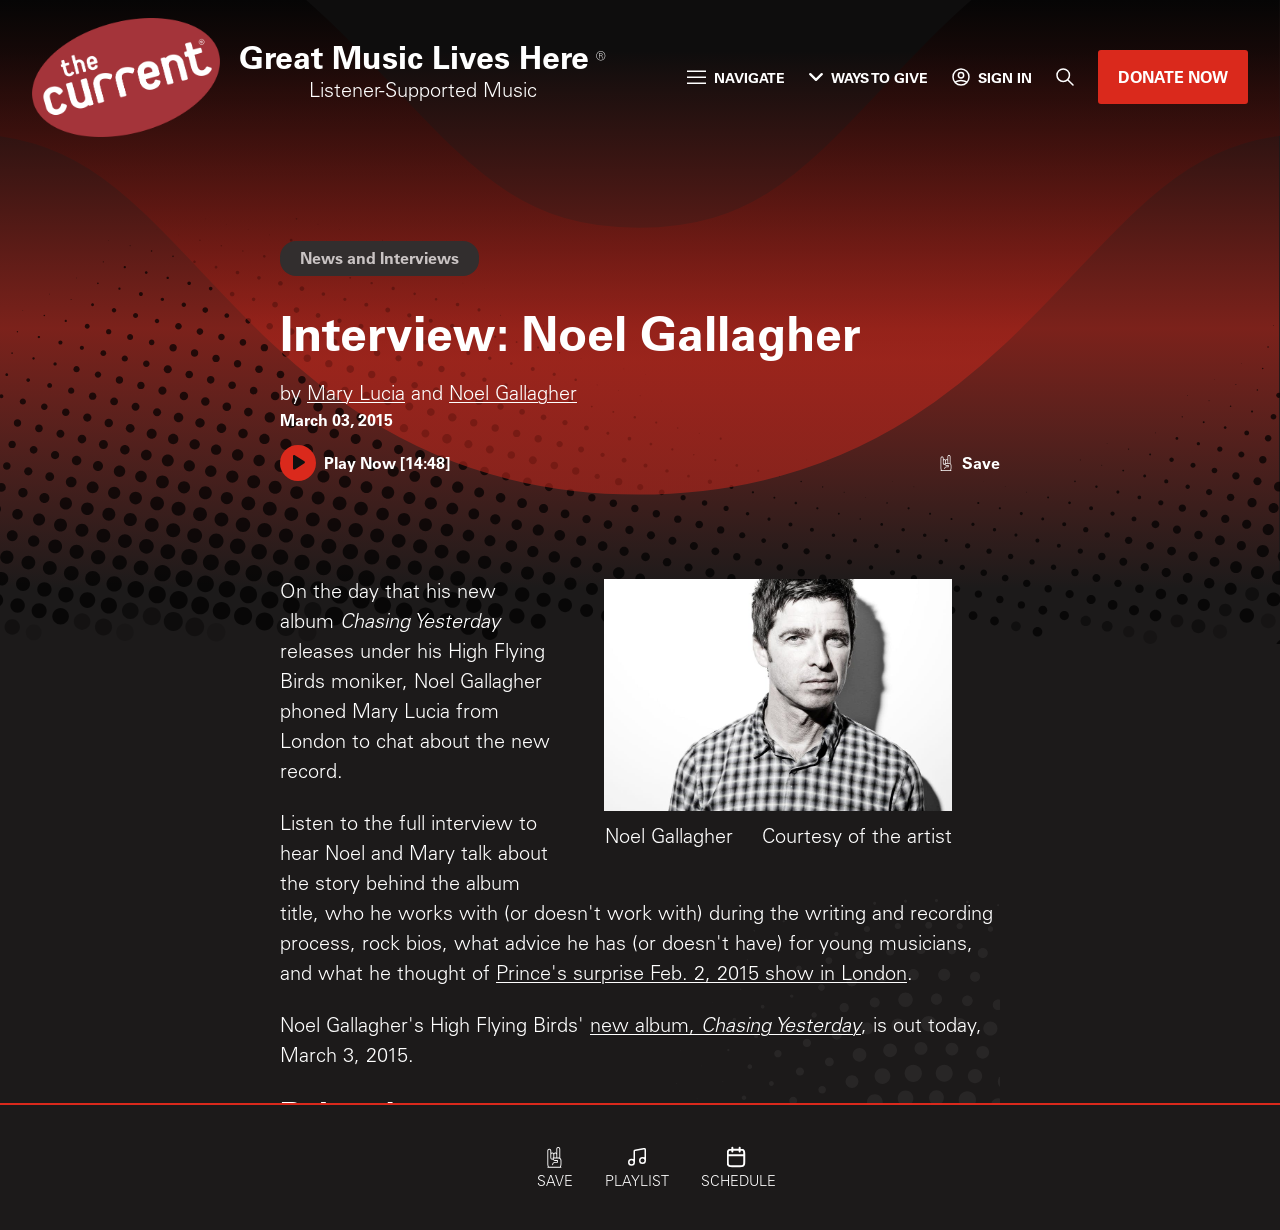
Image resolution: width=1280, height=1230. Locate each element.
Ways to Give (868, 77)
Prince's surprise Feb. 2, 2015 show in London (701, 976)
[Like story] (969, 462)
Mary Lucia (356, 396)
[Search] (1065, 77)
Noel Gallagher (513, 396)
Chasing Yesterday (781, 1028)
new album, (645, 1028)
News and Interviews (379, 257)
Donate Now (1173, 76)
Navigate (736, 77)
